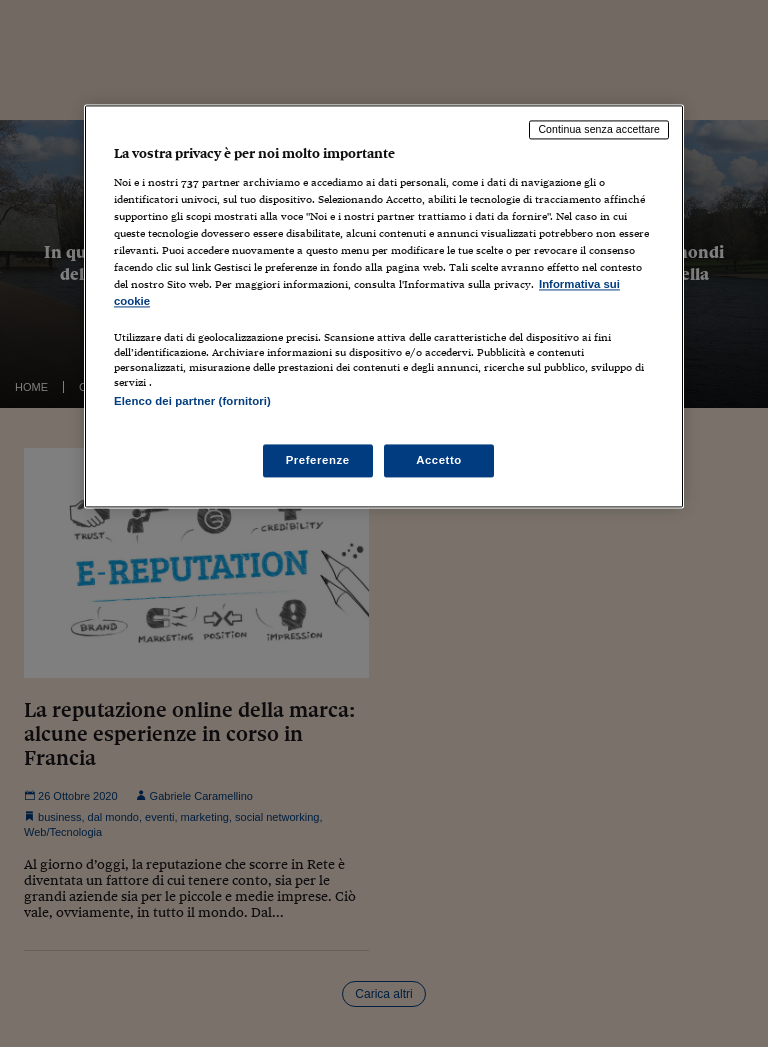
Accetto (439, 460)
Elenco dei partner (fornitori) (192, 402)
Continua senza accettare (599, 129)
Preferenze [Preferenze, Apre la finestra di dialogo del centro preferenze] (318, 460)
